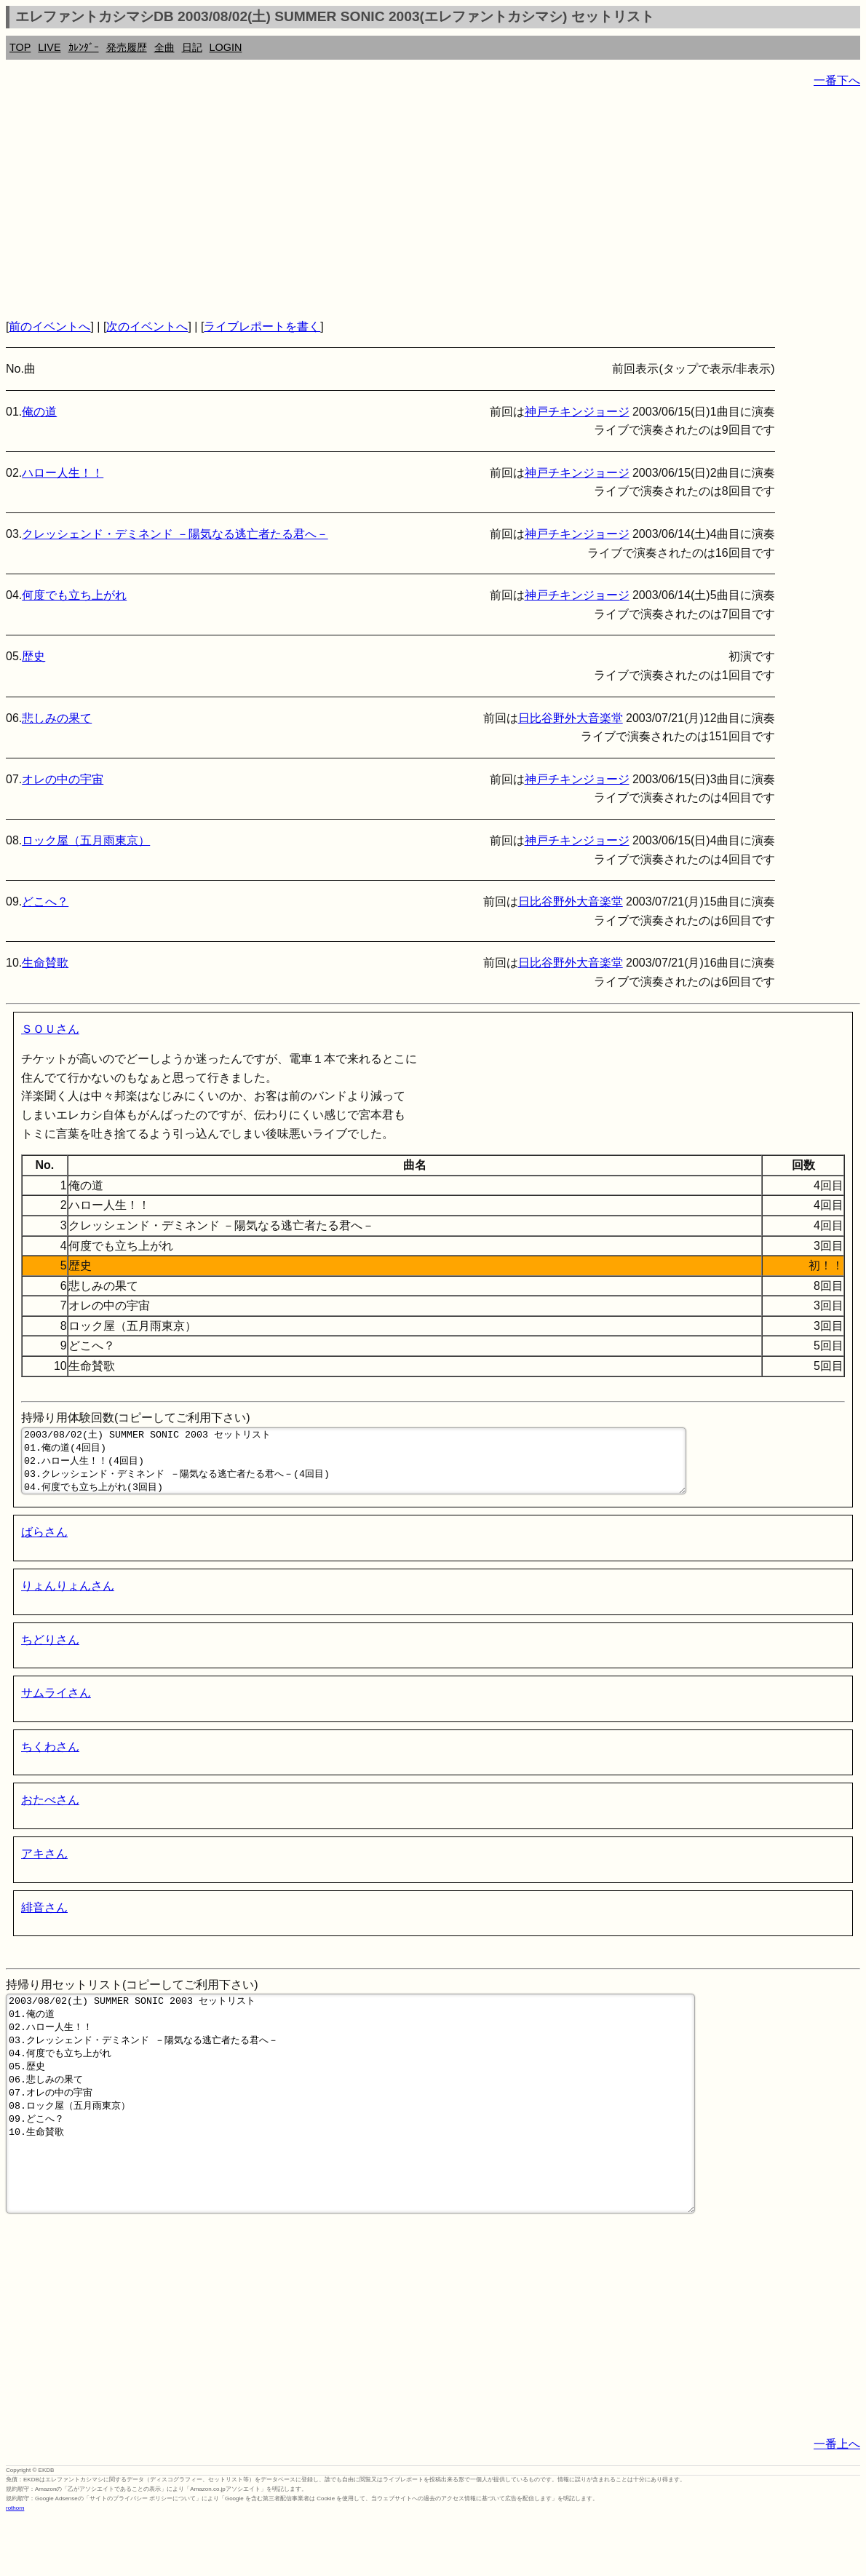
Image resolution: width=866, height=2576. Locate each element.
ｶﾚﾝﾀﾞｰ (83, 47)
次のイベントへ (147, 326)
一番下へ (837, 80)
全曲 (164, 47)
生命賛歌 (45, 962)
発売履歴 (126, 47)
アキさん (44, 1866)
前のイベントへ (49, 326)
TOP (20, 47)
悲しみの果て (57, 718)
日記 (192, 47)
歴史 (33, 656)
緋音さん (44, 1920)
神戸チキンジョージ (577, 411)
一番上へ (837, 2500)
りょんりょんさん (67, 1599)
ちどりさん (50, 1652)
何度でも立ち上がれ (74, 595)
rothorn (15, 2564)
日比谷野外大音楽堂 (570, 718)
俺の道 (39, 411)
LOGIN (226, 47)
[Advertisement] (433, 204)
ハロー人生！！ (62, 473)
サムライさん (56, 1706)
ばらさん (44, 1545)
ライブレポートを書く (262, 326)
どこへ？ (45, 901)
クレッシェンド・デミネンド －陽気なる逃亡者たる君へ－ (174, 534)
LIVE (49, 47)
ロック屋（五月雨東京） (86, 840)
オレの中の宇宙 (62, 779)
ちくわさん (50, 1759)
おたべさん (50, 1813)
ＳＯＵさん (50, 1029)
